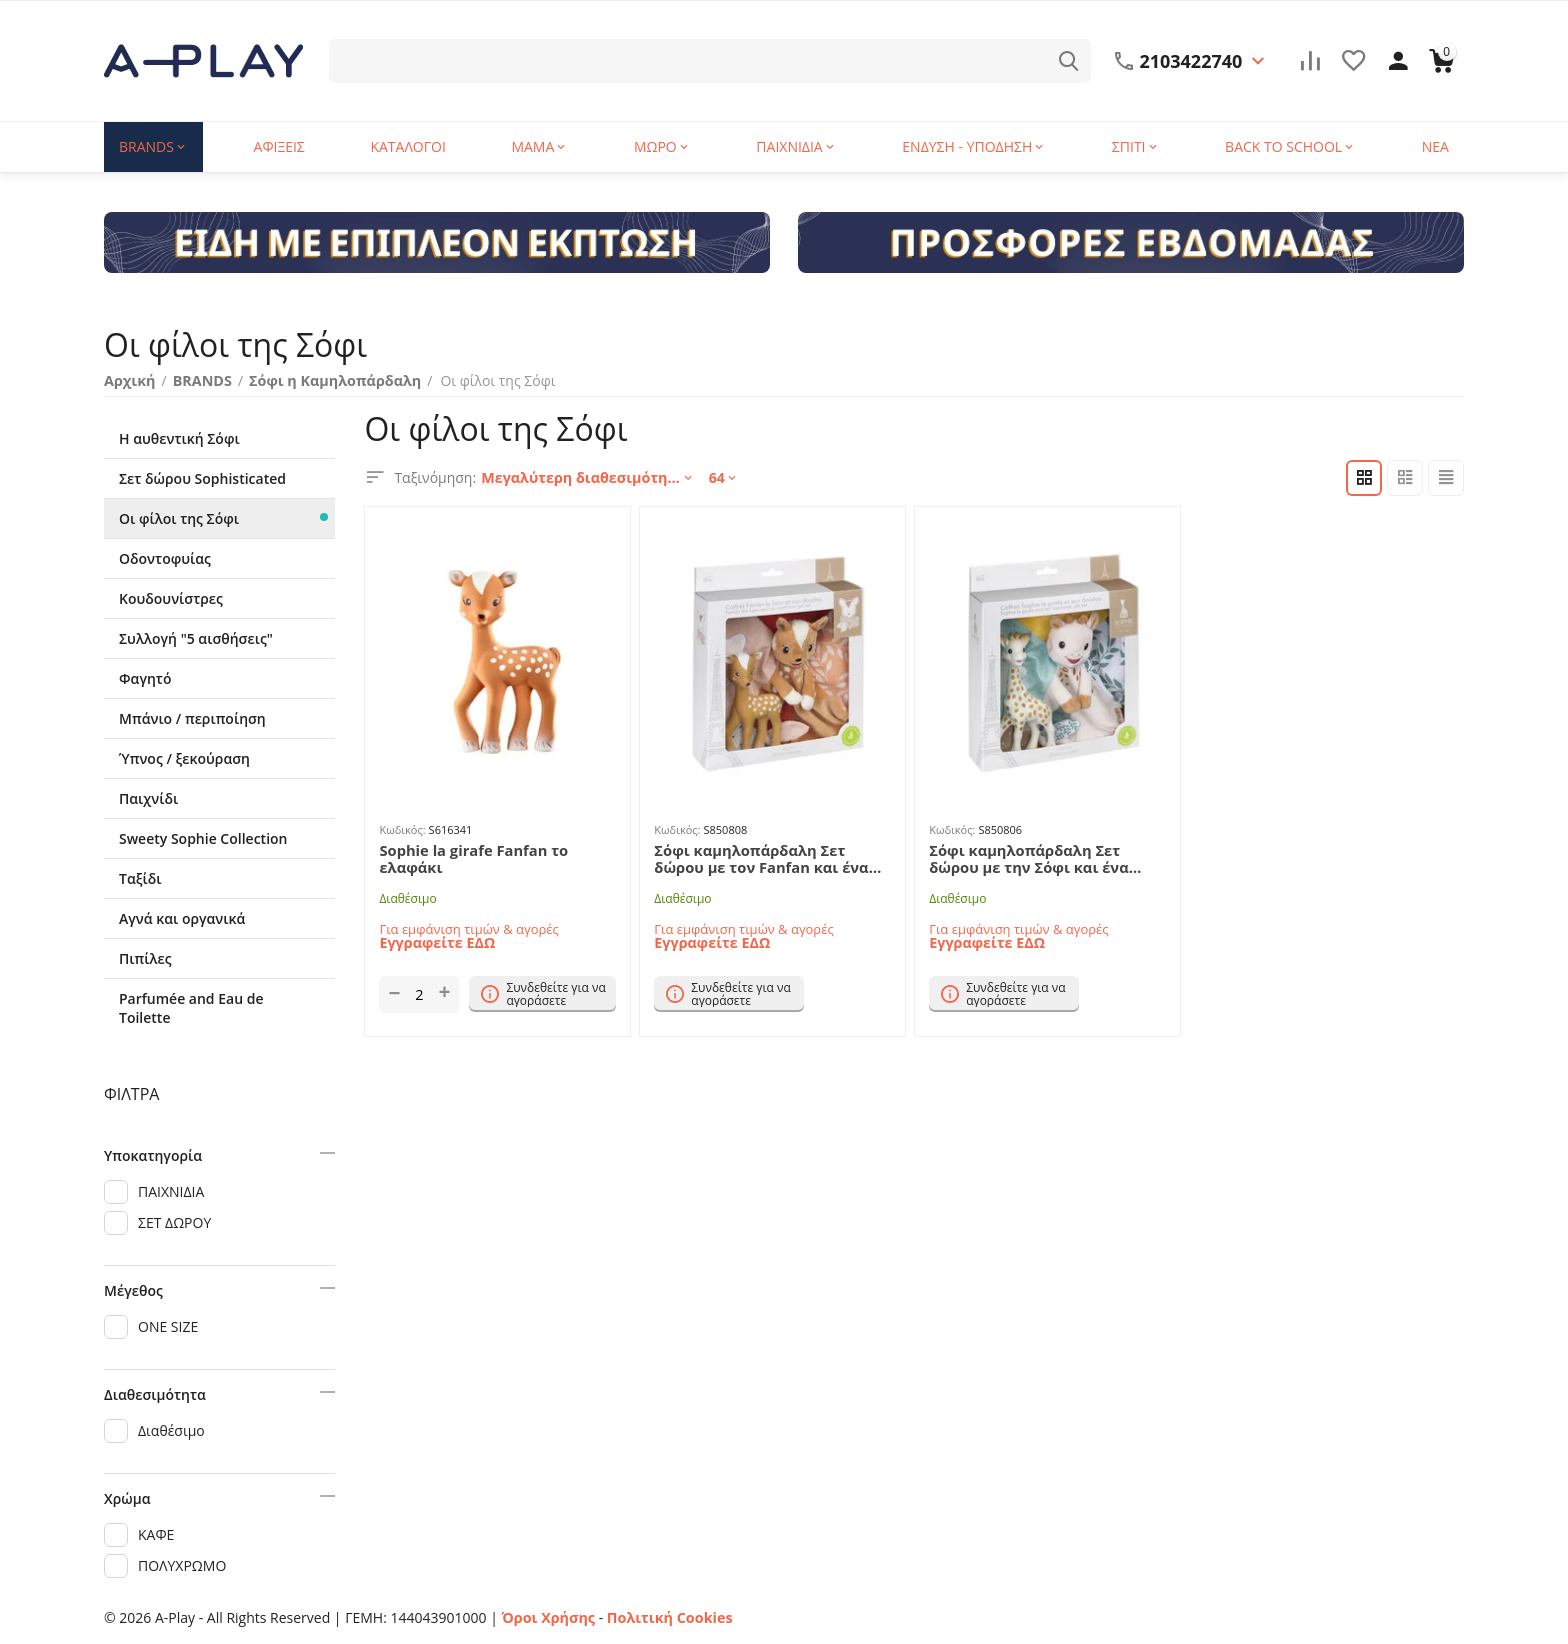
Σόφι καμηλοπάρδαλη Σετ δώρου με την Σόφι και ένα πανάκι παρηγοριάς (1045, 859)
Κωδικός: (402, 829)
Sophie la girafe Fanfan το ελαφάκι (469, 859)
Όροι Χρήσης (547, 1617)
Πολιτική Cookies (665, 1617)
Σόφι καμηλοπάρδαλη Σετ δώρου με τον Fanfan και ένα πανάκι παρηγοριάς (770, 859)
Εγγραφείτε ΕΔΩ (435, 940)
